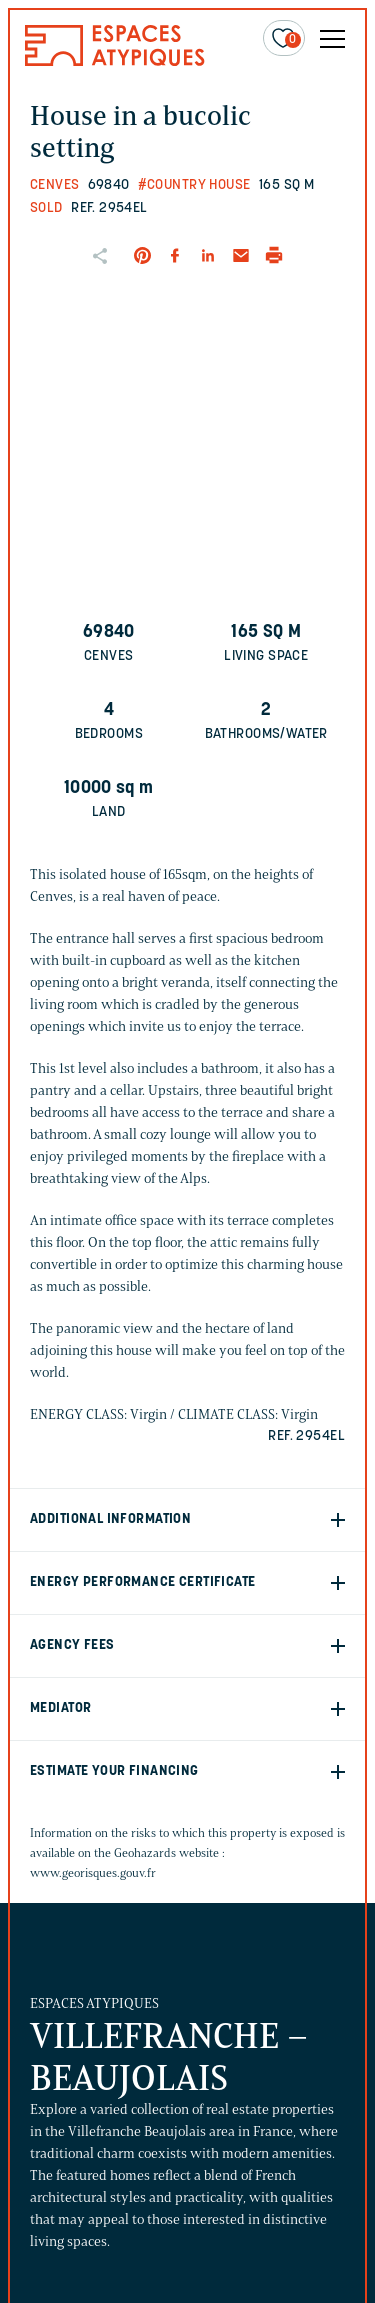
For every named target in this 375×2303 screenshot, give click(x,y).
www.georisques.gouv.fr (93, 1872)
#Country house (194, 185)
